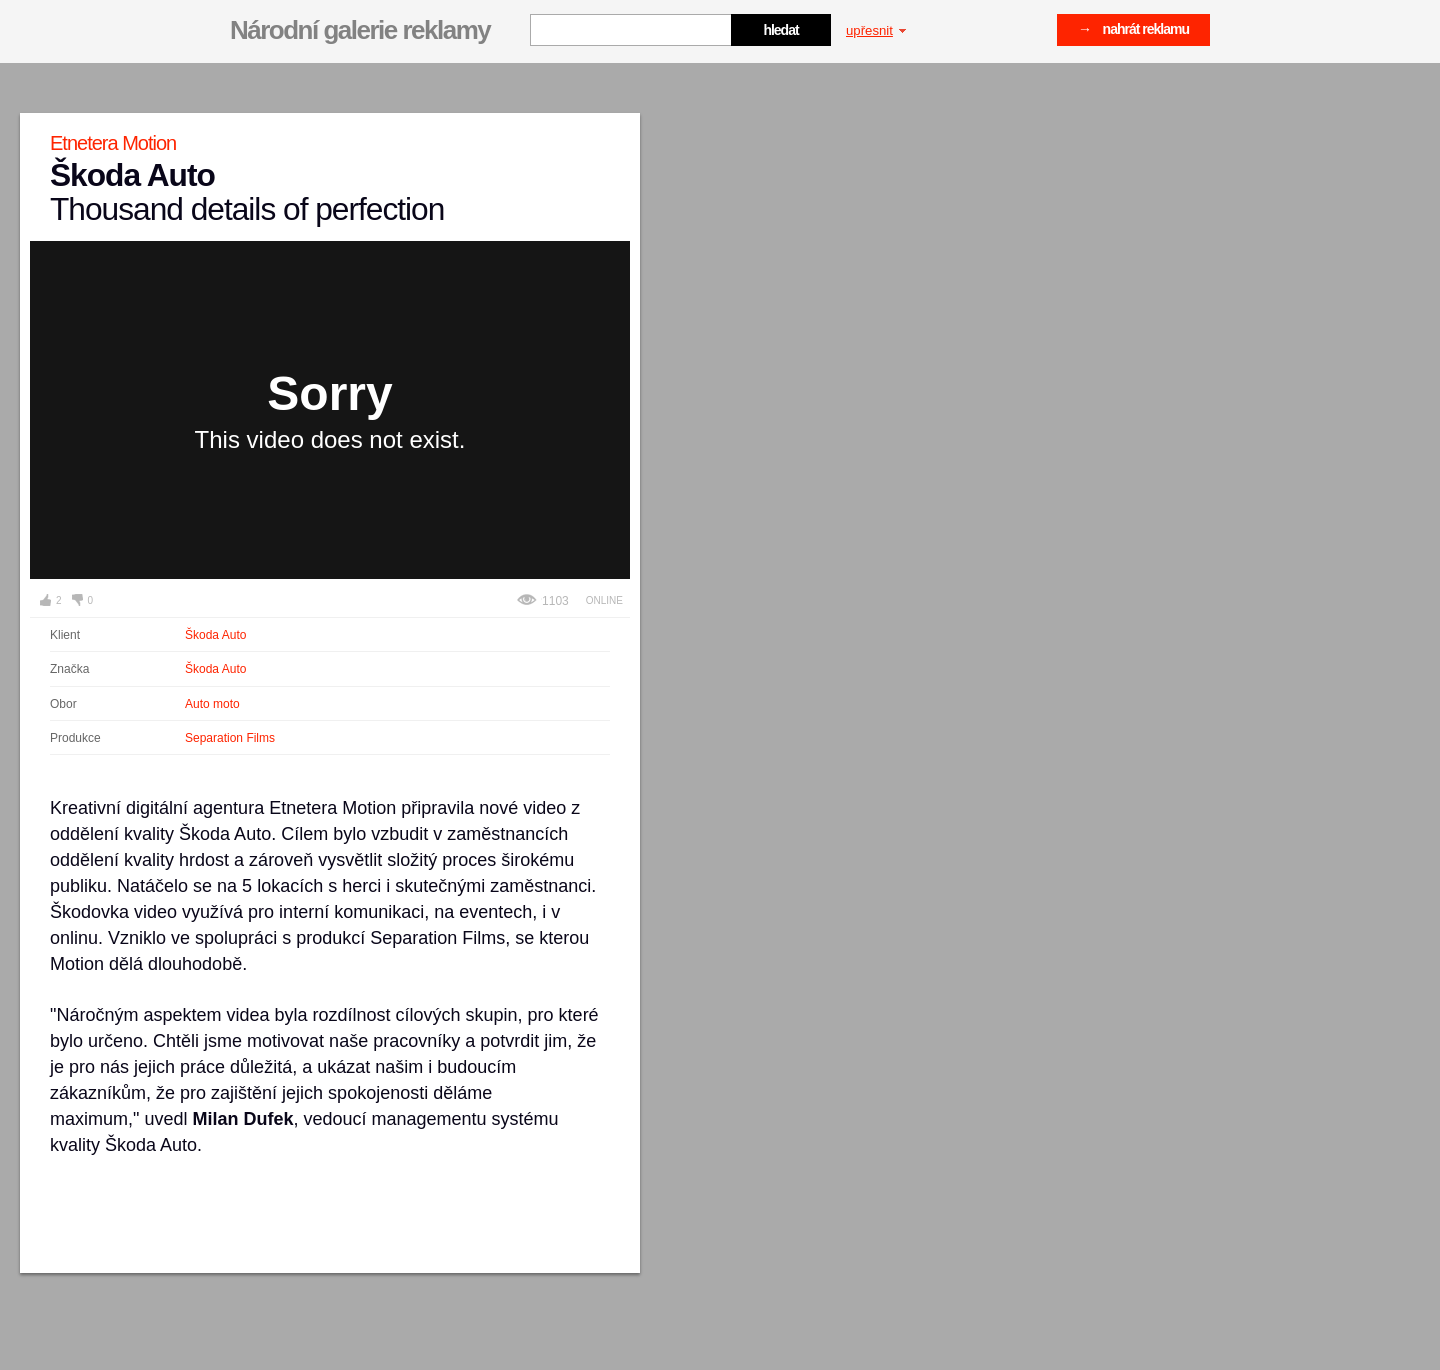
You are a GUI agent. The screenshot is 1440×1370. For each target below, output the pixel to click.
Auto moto (212, 704)
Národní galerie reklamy (360, 30)
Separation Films (230, 738)
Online (604, 600)
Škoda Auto (215, 635)
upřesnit (876, 30)
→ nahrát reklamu (1133, 29)
